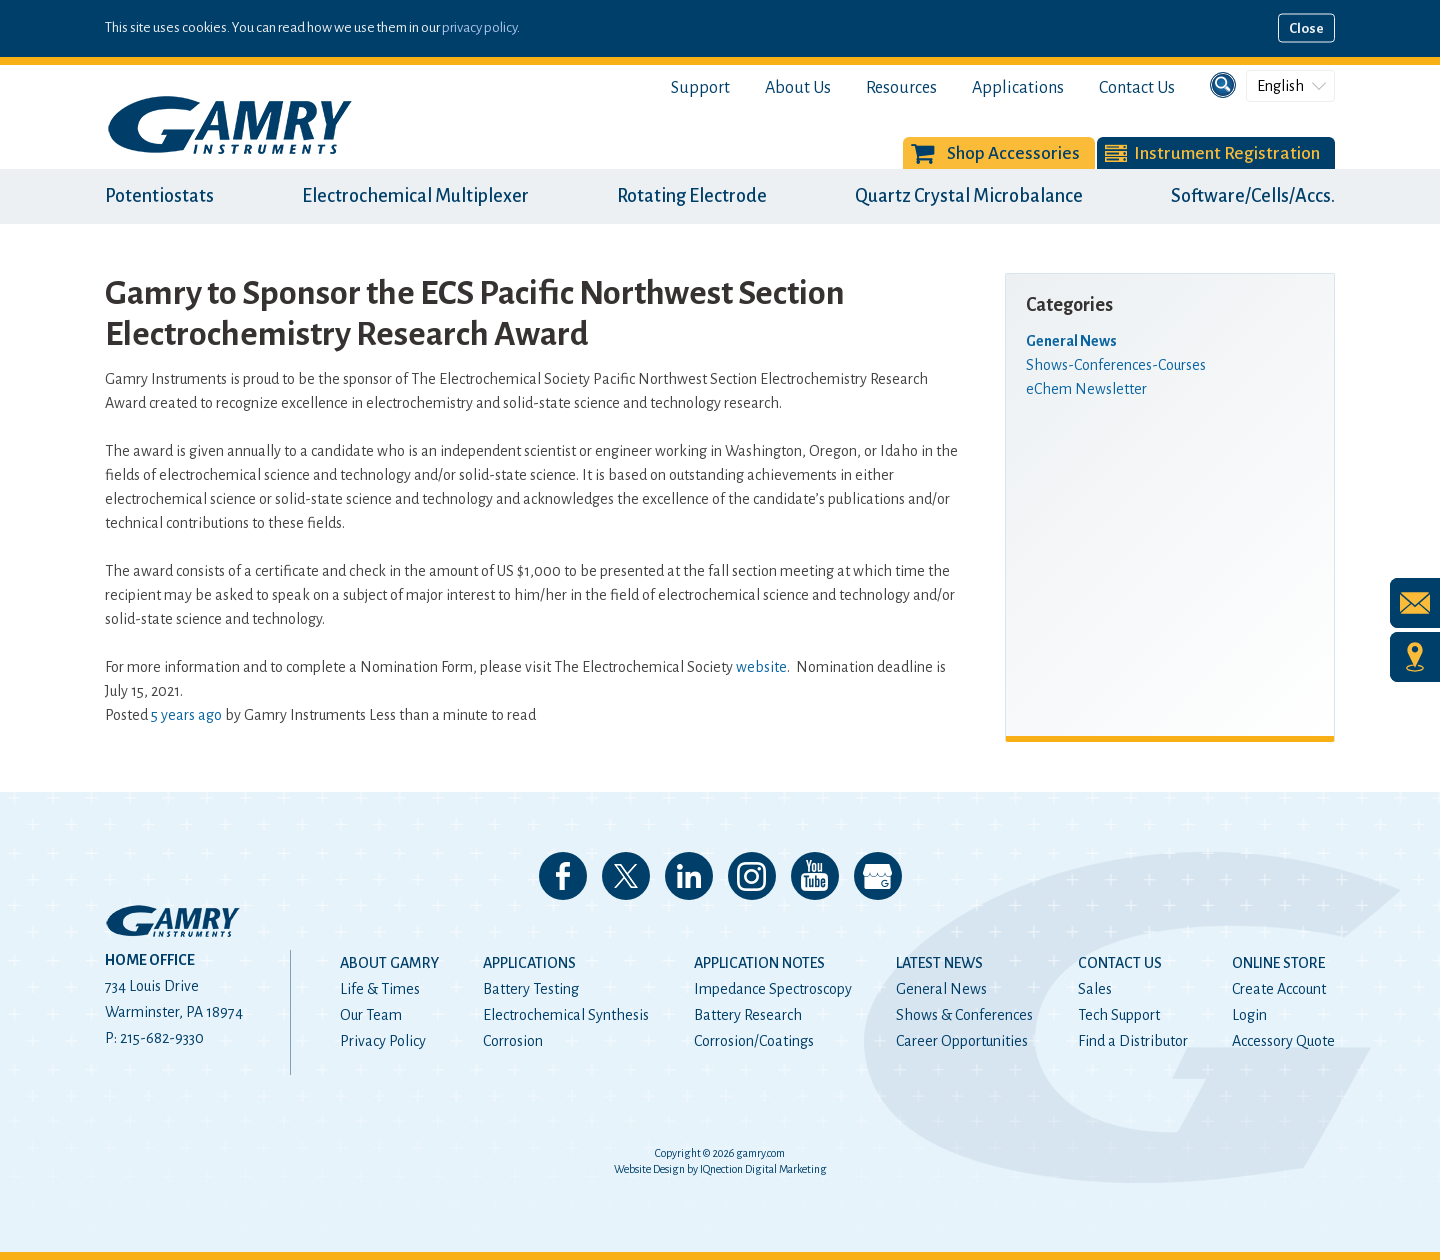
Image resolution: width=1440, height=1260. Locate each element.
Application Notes (759, 963)
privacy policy (479, 27)
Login (1249, 1015)
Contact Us (1137, 88)
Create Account (1279, 989)
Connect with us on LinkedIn (689, 876)
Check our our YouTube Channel (815, 876)
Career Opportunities (962, 1041)
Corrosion (513, 1041)
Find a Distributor (1133, 1041)
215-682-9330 (162, 1038)
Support (700, 88)
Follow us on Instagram (752, 876)
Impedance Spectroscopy (773, 989)
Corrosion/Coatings (754, 1041)
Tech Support (1119, 1015)
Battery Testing (531, 989)
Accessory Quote (1283, 1041)
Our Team (371, 1015)
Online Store (1278, 963)
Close (1306, 28)
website (761, 667)
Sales (1095, 989)
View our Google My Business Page (878, 876)
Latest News (939, 963)
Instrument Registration (1227, 153)
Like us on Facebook (563, 876)
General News (941, 989)
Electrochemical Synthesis (566, 1015)
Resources (901, 88)
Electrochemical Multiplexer (415, 196)
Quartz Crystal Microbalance (969, 196)
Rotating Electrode (692, 196)
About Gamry (389, 963)
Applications (1018, 88)
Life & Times (380, 989)
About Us (798, 88)
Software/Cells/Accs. (1253, 196)
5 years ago (186, 715)
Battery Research (748, 1015)
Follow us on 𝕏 (626, 876)
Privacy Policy (383, 1041)
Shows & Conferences (964, 1015)
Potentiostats (159, 196)
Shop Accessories (1013, 153)
